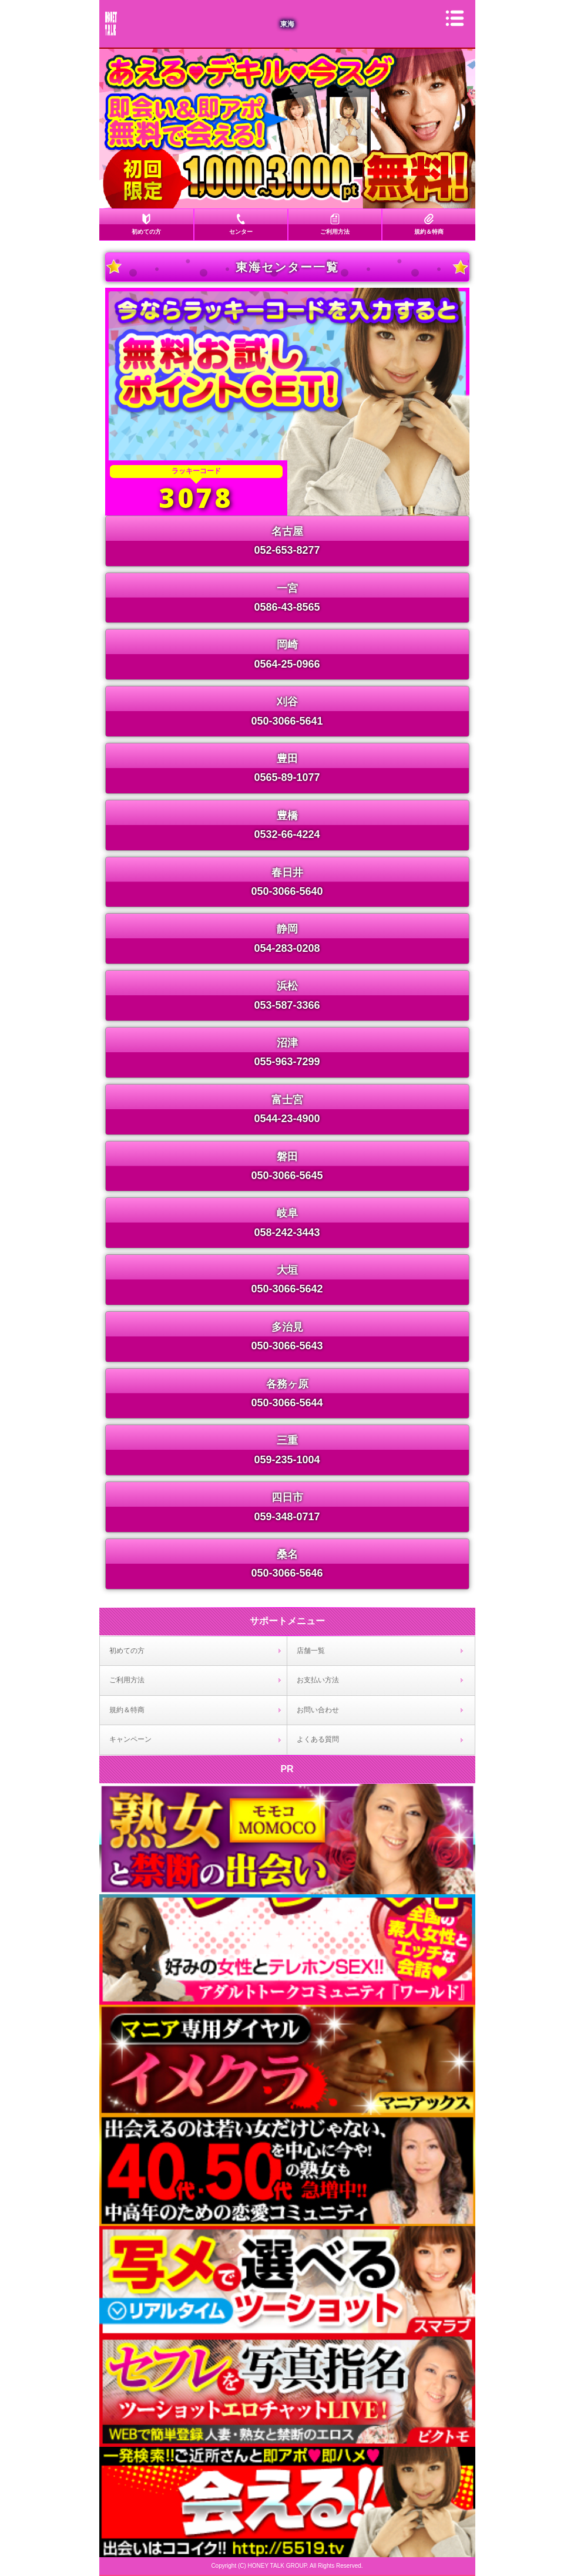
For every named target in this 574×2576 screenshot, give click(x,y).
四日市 (287, 1497)
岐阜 (287, 1213)
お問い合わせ (318, 1710)
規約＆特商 (429, 231)
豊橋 (287, 815)
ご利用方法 (335, 231)
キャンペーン (130, 1739)
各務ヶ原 (287, 1384)
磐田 (287, 1157)
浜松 (287, 986)
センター (241, 231)
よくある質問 (318, 1739)
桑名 (287, 1554)
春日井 (287, 872)
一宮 (287, 588)
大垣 (287, 1270)
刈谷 (287, 702)
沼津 (287, 1043)
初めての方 (146, 231)
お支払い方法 (318, 1680)
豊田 (287, 759)
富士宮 (287, 1100)
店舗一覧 (311, 1650)
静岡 (287, 929)
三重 (287, 1440)
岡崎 (287, 645)
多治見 (287, 1327)
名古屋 (287, 531)
